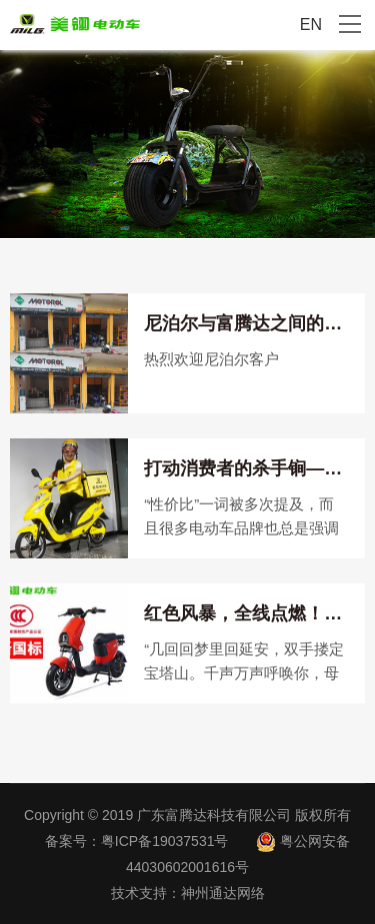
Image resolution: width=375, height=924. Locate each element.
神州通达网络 (223, 893)
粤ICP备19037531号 (165, 841)
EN (311, 24)
